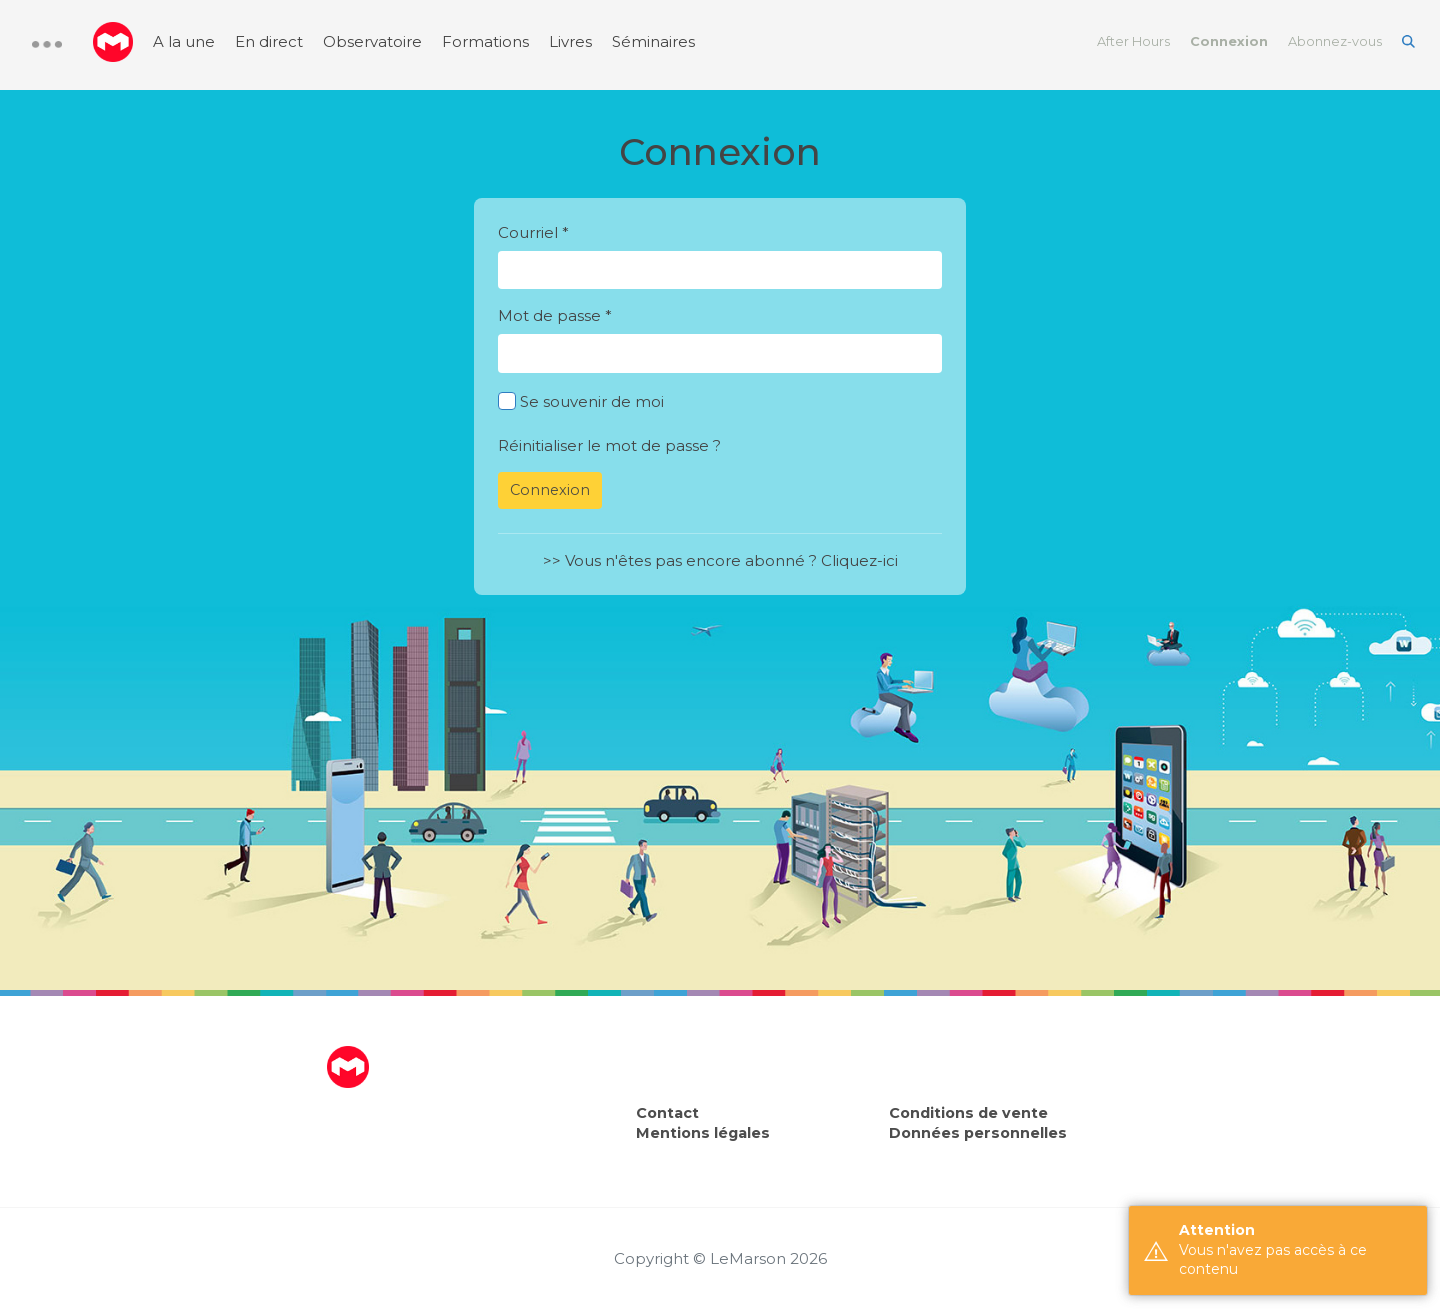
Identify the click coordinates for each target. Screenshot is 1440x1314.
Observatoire (372, 41)
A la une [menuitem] (184, 41)
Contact (667, 1113)
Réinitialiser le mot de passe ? (609, 445)
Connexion (1229, 41)
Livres (570, 41)
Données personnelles (978, 1133)
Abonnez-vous (1335, 41)
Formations (485, 41)
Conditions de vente (968, 1113)
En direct (269, 41)
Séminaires (653, 41)
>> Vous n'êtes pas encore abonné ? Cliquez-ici (720, 560)
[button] (47, 44)
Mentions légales (703, 1133)
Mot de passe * (555, 315)
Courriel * (533, 232)
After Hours (1133, 41)
